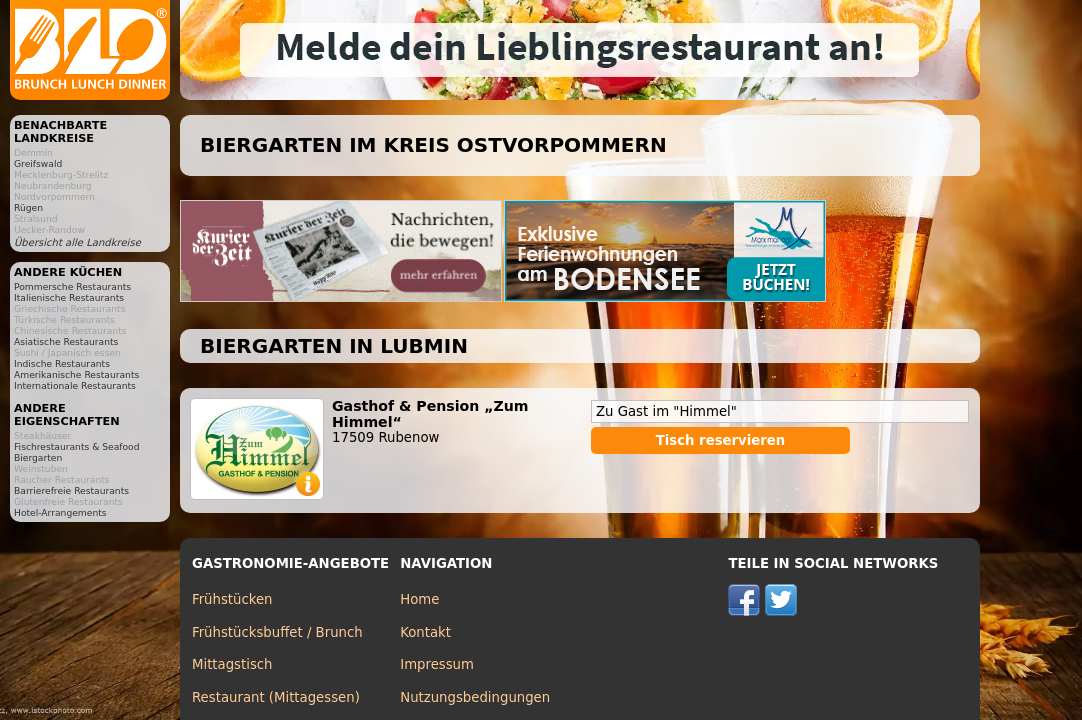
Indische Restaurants (62, 363)
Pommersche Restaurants (72, 286)
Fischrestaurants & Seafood (77, 446)
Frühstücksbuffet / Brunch (277, 632)
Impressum (437, 664)
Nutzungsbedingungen (475, 697)
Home (419, 599)
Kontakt (425, 632)
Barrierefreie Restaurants (71, 490)
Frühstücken (232, 599)
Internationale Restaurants (75, 385)
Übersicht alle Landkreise (77, 242)
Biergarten (38, 457)
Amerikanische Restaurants (76, 374)
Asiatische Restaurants (66, 341)
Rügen (28, 207)
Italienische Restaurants (69, 297)
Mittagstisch (232, 664)
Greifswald (38, 163)
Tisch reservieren (721, 440)
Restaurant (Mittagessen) (276, 697)
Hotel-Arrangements (60, 512)
